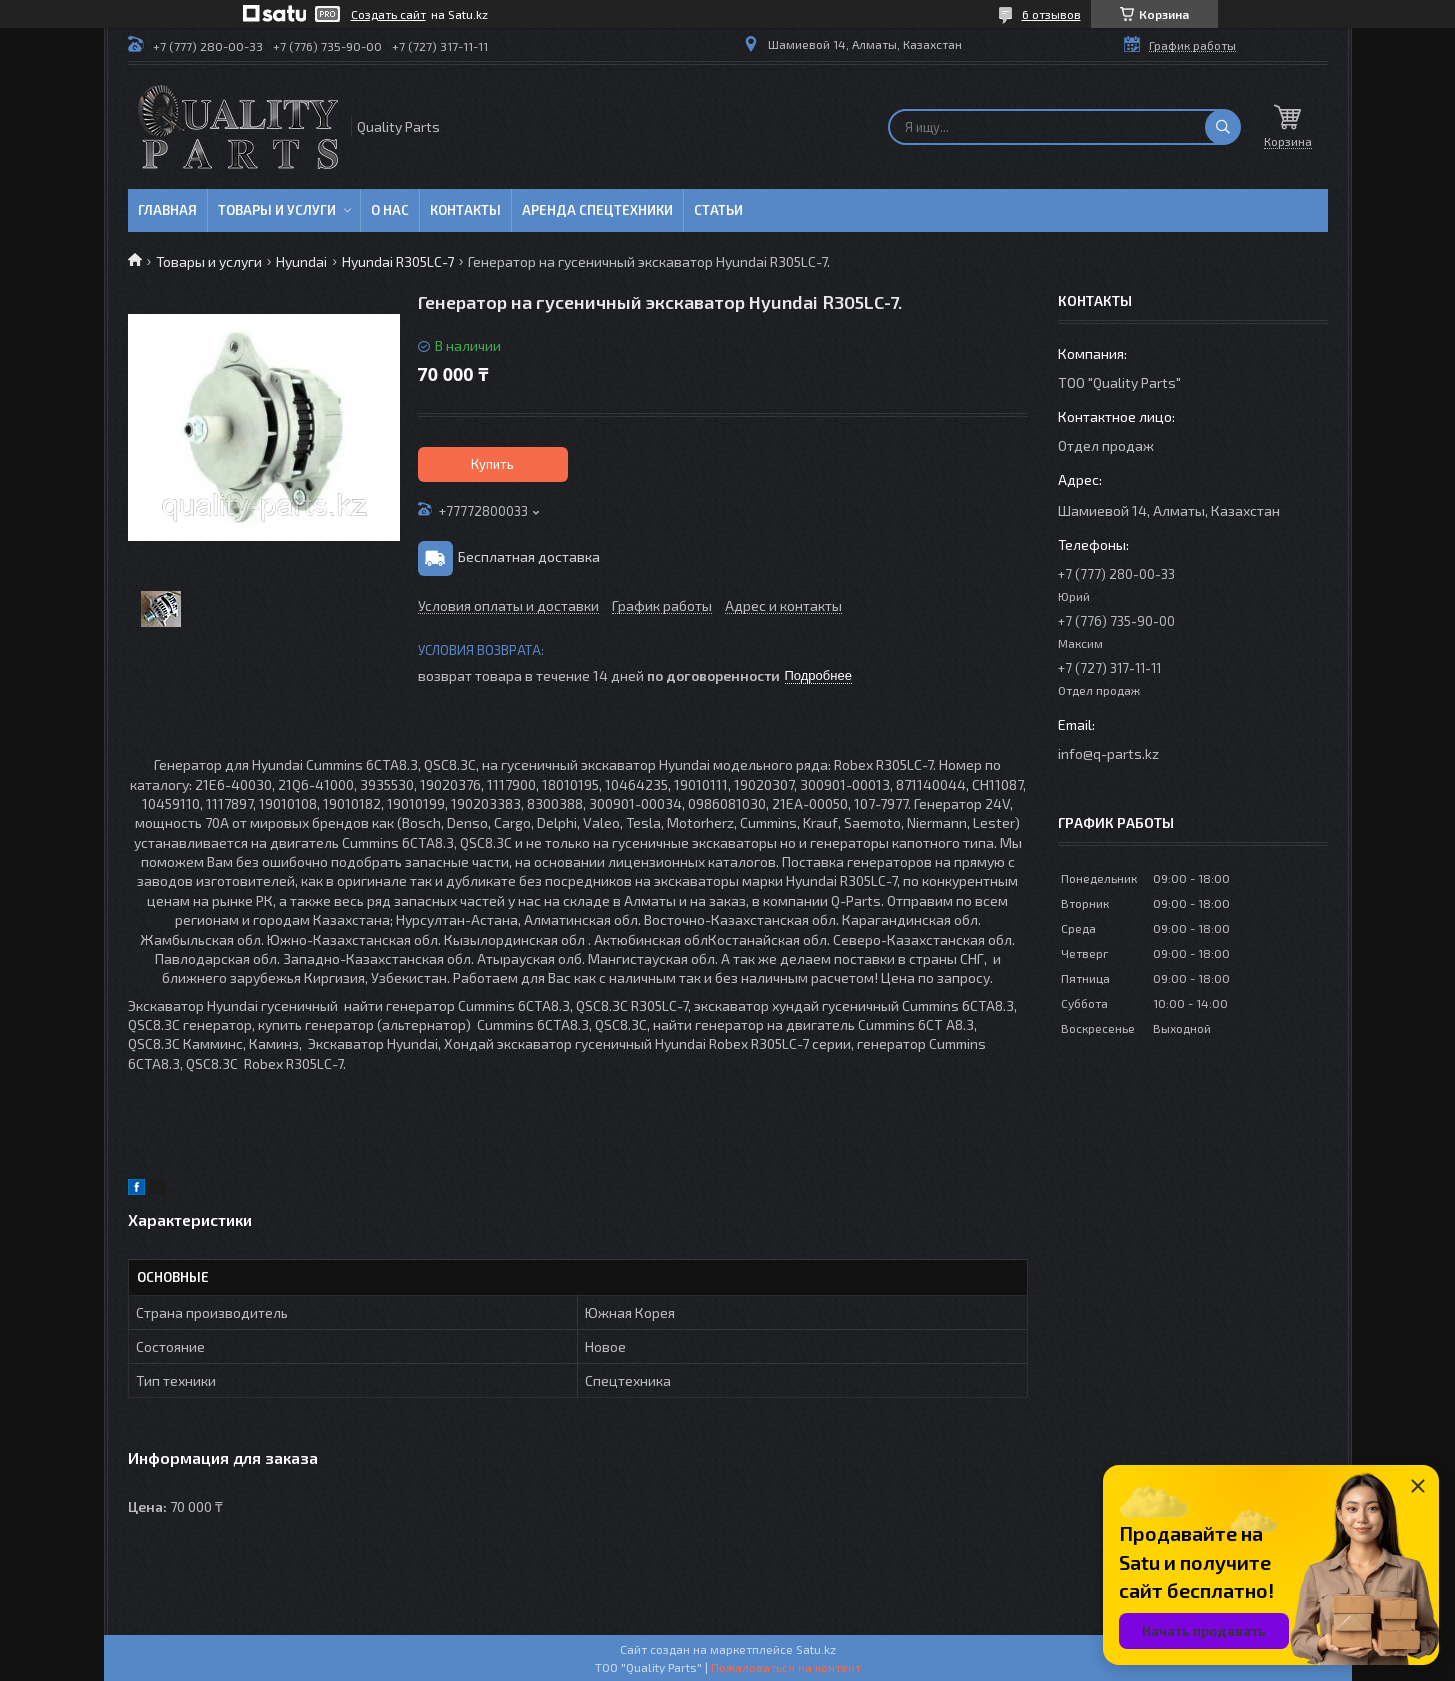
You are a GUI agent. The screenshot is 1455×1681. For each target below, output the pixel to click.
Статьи (718, 210)
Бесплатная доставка (529, 556)
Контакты (465, 210)
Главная (167, 210)
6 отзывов (1051, 14)
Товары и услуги (277, 210)
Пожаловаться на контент (786, 1667)
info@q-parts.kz (1108, 753)
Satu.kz (816, 1649)
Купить (492, 464)
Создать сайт (388, 14)
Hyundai (301, 261)
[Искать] (1223, 127)
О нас (390, 210)
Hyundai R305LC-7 (398, 261)
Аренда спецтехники (597, 210)
